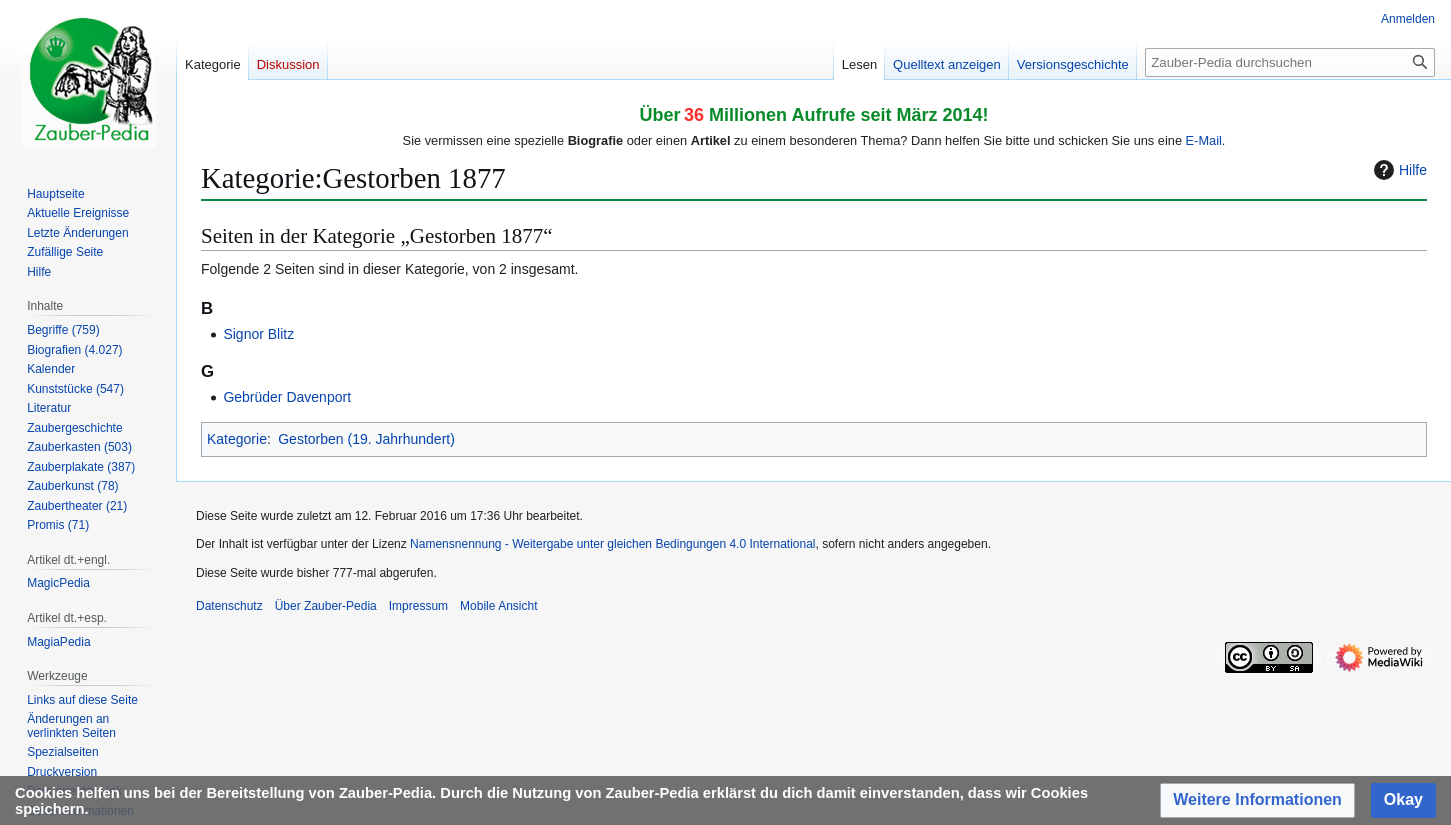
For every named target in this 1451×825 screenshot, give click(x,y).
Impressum (418, 606)
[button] (1257, 800)
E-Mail (1204, 140)
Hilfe (1398, 170)
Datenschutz (229, 606)
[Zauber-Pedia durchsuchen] (1290, 62)
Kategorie (237, 439)
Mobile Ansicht (498, 606)
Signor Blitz (258, 334)
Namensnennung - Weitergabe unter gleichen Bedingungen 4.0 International (612, 544)
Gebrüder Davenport (287, 397)
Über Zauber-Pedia (326, 606)
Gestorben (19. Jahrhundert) (366, 439)
